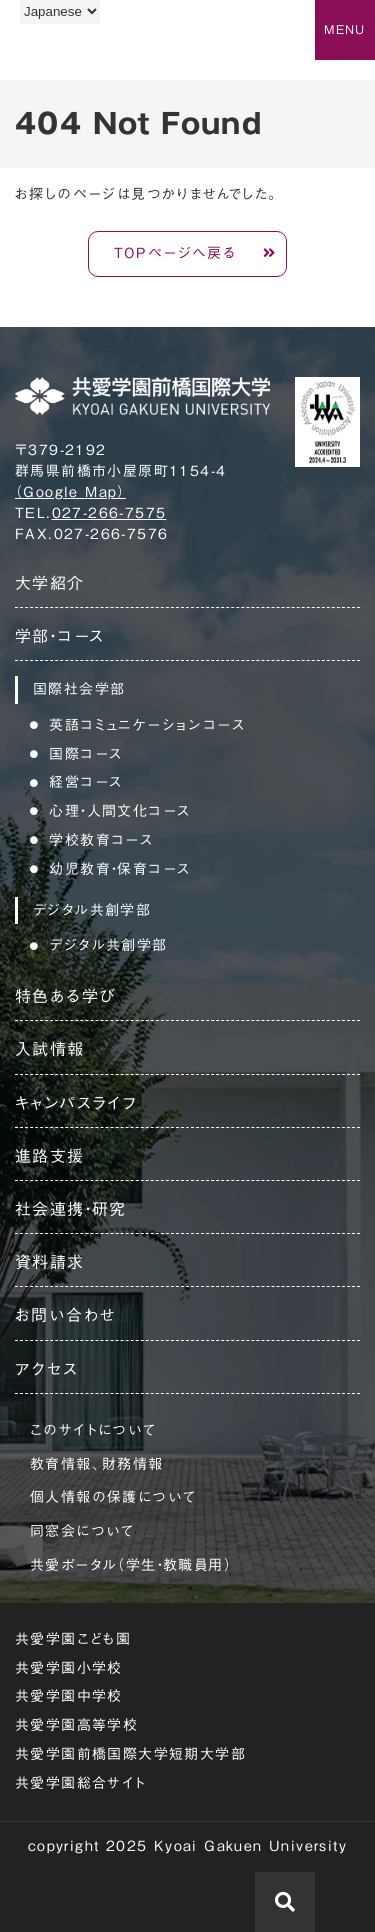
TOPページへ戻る (175, 253)
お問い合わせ (65, 1315)
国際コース (85, 754)
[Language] (60, 11)
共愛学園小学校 (69, 1668)
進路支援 (50, 1156)
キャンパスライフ (76, 1103)
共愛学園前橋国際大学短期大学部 (130, 1754)
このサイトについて (93, 1430)
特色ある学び (65, 996)
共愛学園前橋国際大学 (112, 53)
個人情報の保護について (113, 1497)
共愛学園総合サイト (81, 1783)
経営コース (85, 782)
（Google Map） (70, 492)
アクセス (47, 1369)
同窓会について (82, 1531)
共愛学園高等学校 (76, 1725)
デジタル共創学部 (108, 945)
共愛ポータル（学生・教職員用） (131, 1565)
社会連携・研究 (71, 1209)
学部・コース (59, 636)
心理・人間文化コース (119, 811)
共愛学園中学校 (69, 1696)
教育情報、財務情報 (97, 1464)
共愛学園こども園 (73, 1639)
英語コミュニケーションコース (147, 725)
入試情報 (50, 1049)
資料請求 (50, 1262)
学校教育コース (101, 840)
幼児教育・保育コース (119, 869)
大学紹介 (50, 583)
